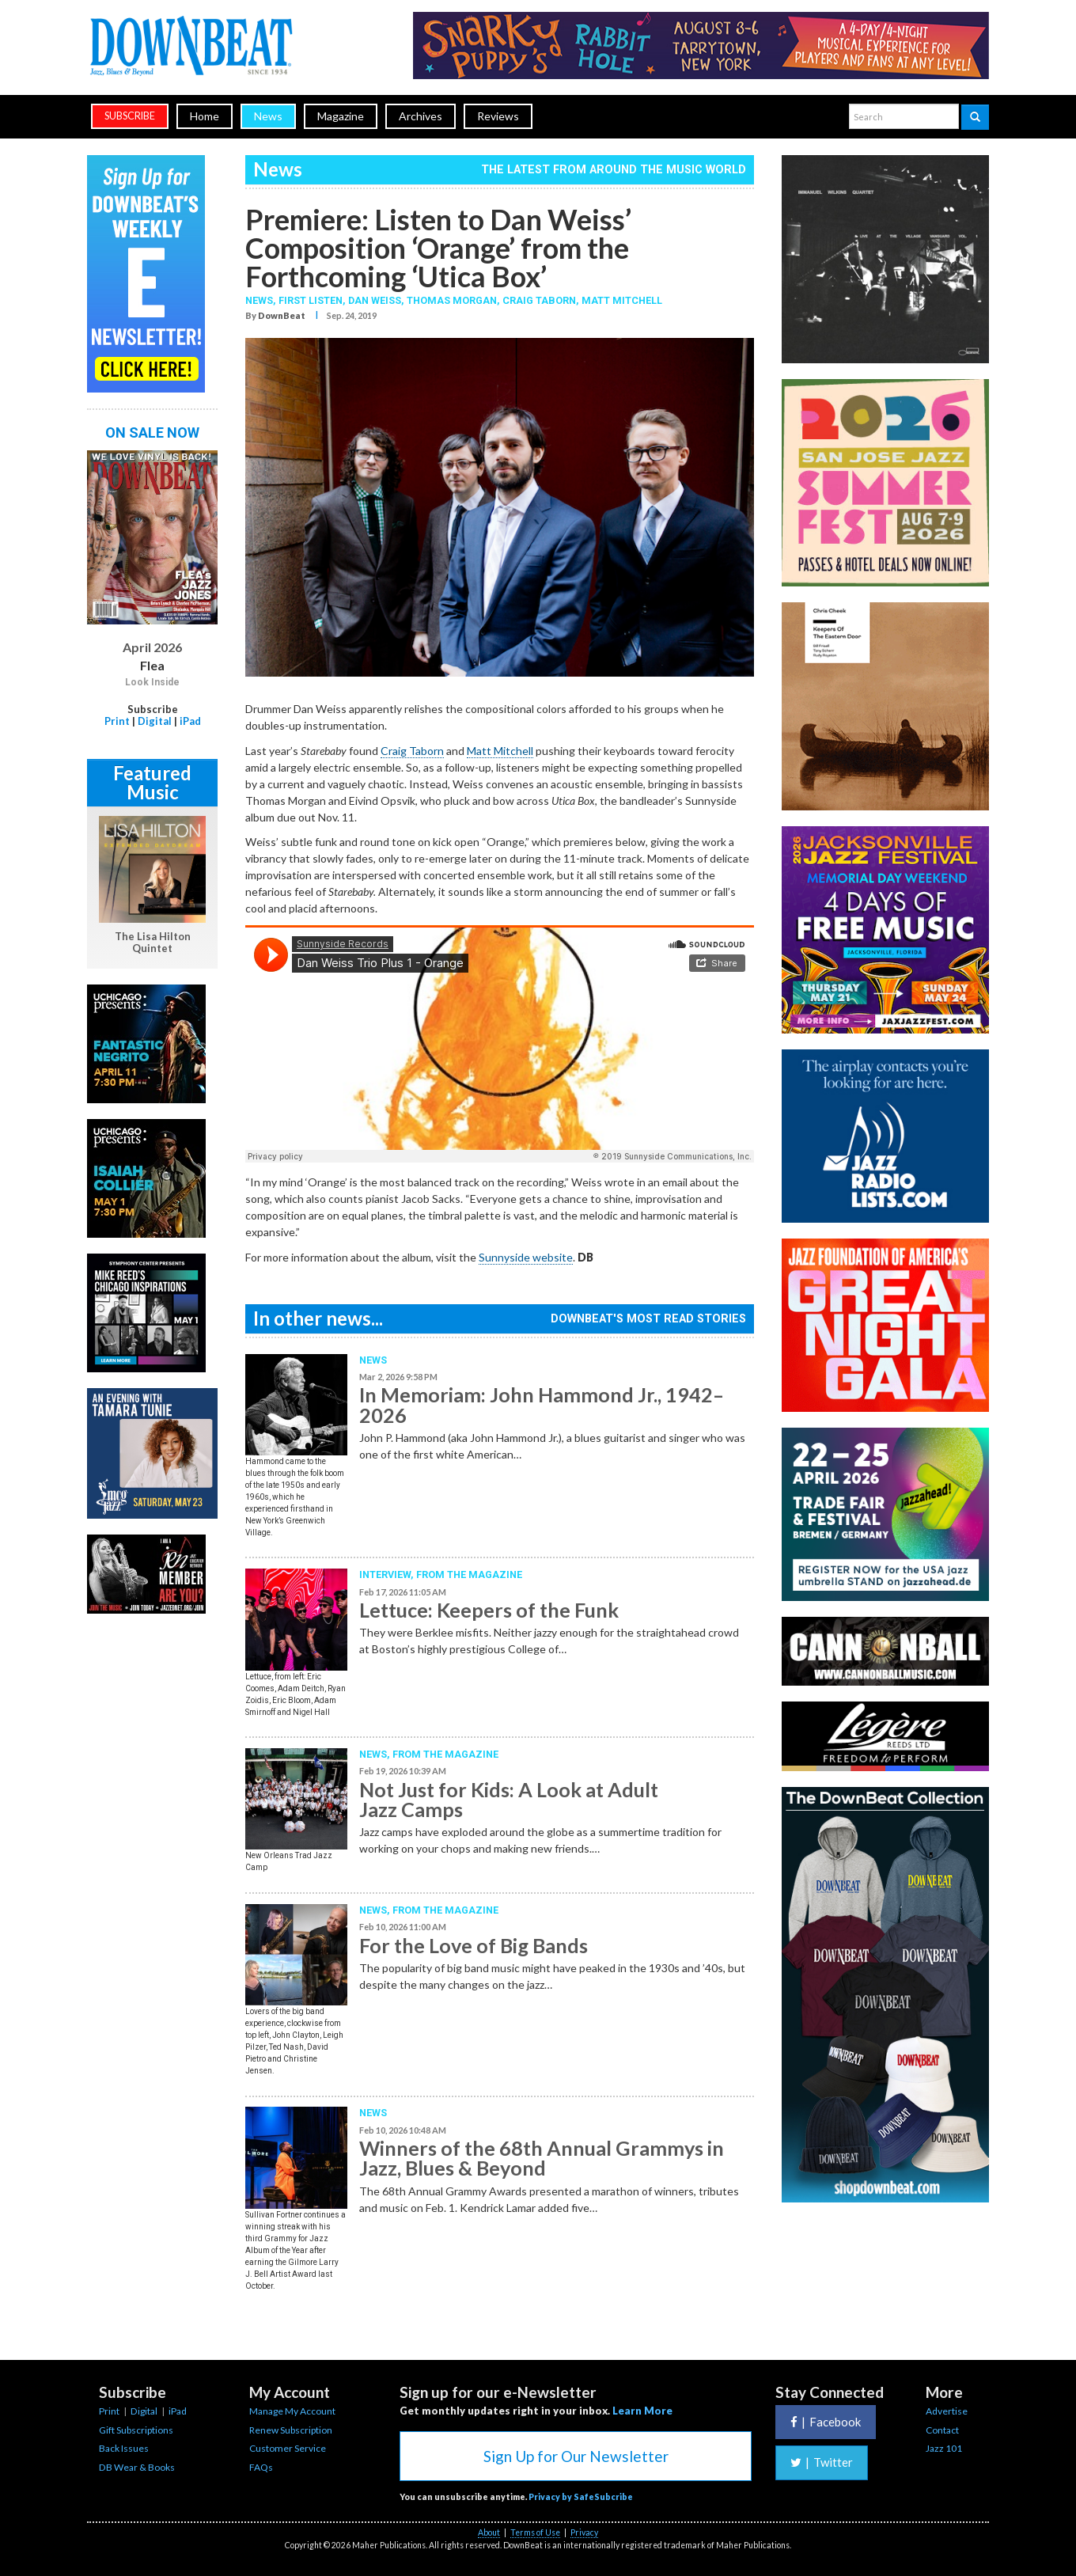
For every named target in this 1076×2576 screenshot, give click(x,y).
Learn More (642, 2410)
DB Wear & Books (137, 2467)
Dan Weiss (374, 300)
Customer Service (287, 2448)
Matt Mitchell (622, 300)
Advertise (947, 2411)
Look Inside (152, 682)
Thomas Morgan (452, 300)
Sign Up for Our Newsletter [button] (576, 2456)
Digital (155, 721)
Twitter (821, 2462)
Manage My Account (292, 2411)
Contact (942, 2430)
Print (117, 721)
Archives (420, 116)
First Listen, (313, 300)
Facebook (825, 2422)
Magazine (340, 116)
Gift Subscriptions (136, 2430)
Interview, (387, 1574)
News (268, 116)
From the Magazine (469, 1574)
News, (261, 300)
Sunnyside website (526, 1257)
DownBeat (281, 315)
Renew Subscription (290, 2430)
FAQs (261, 2467)
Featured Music (152, 782)
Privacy (584, 2532)
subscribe (129, 116)
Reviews (498, 116)
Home (204, 116)
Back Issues (124, 2448)
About (489, 2532)
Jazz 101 (944, 2448)
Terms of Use (535, 2532)
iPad (190, 721)
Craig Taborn (539, 300)
